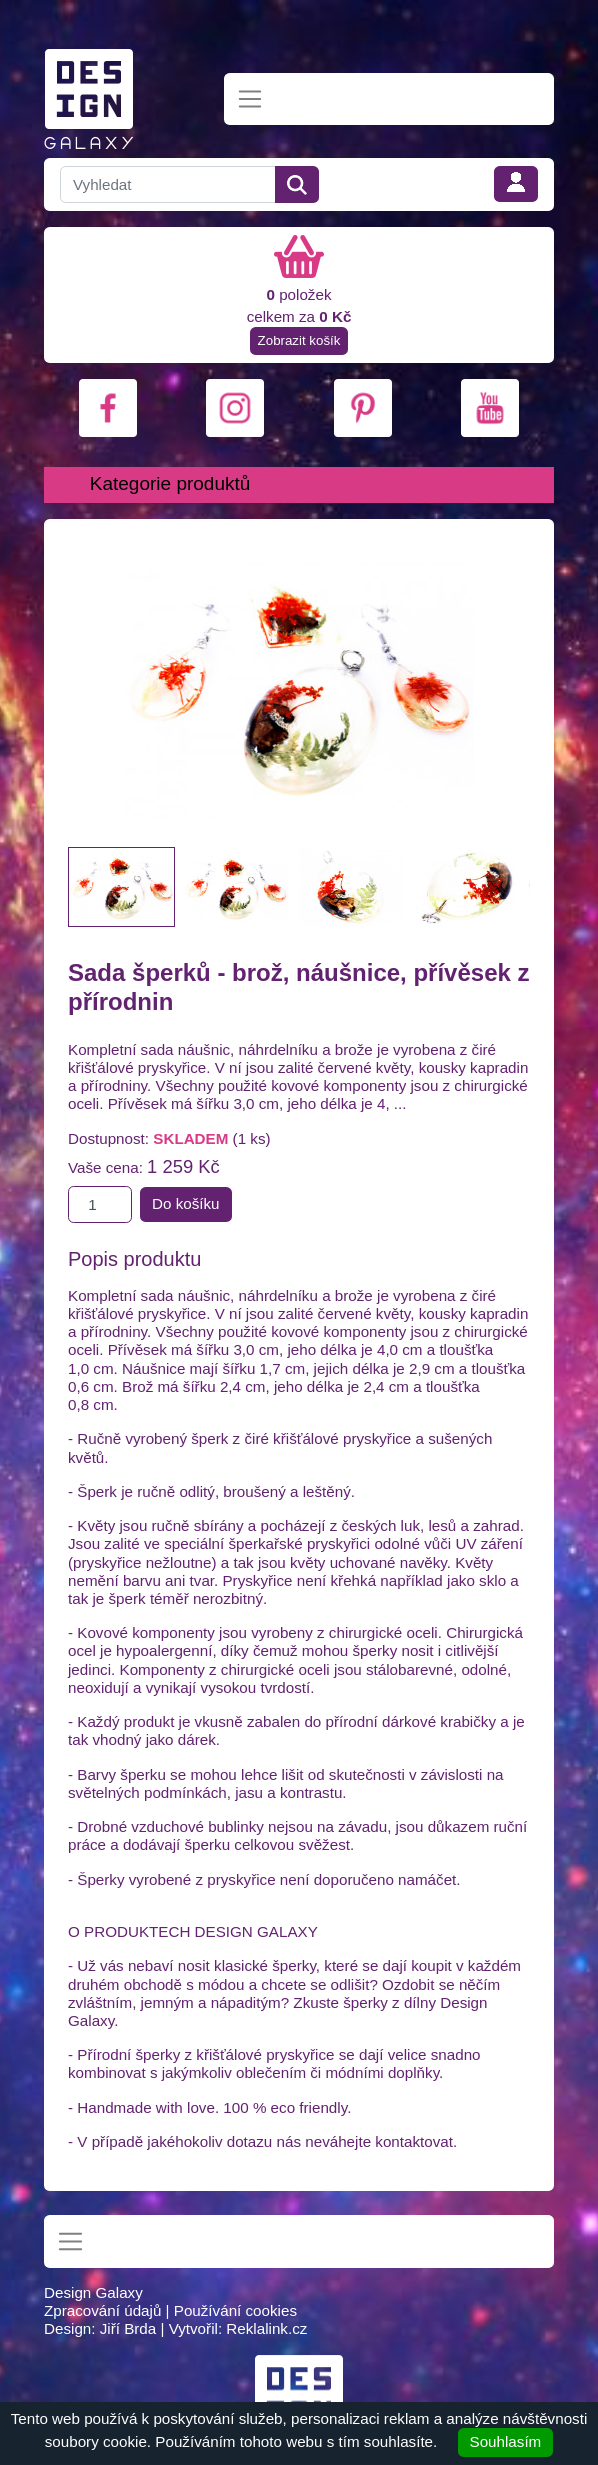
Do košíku (186, 1203)
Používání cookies (235, 2310)
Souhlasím (506, 2441)
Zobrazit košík (299, 340)
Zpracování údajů (102, 2310)
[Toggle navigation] (250, 99)
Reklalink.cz (266, 2328)
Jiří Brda (128, 2328)
